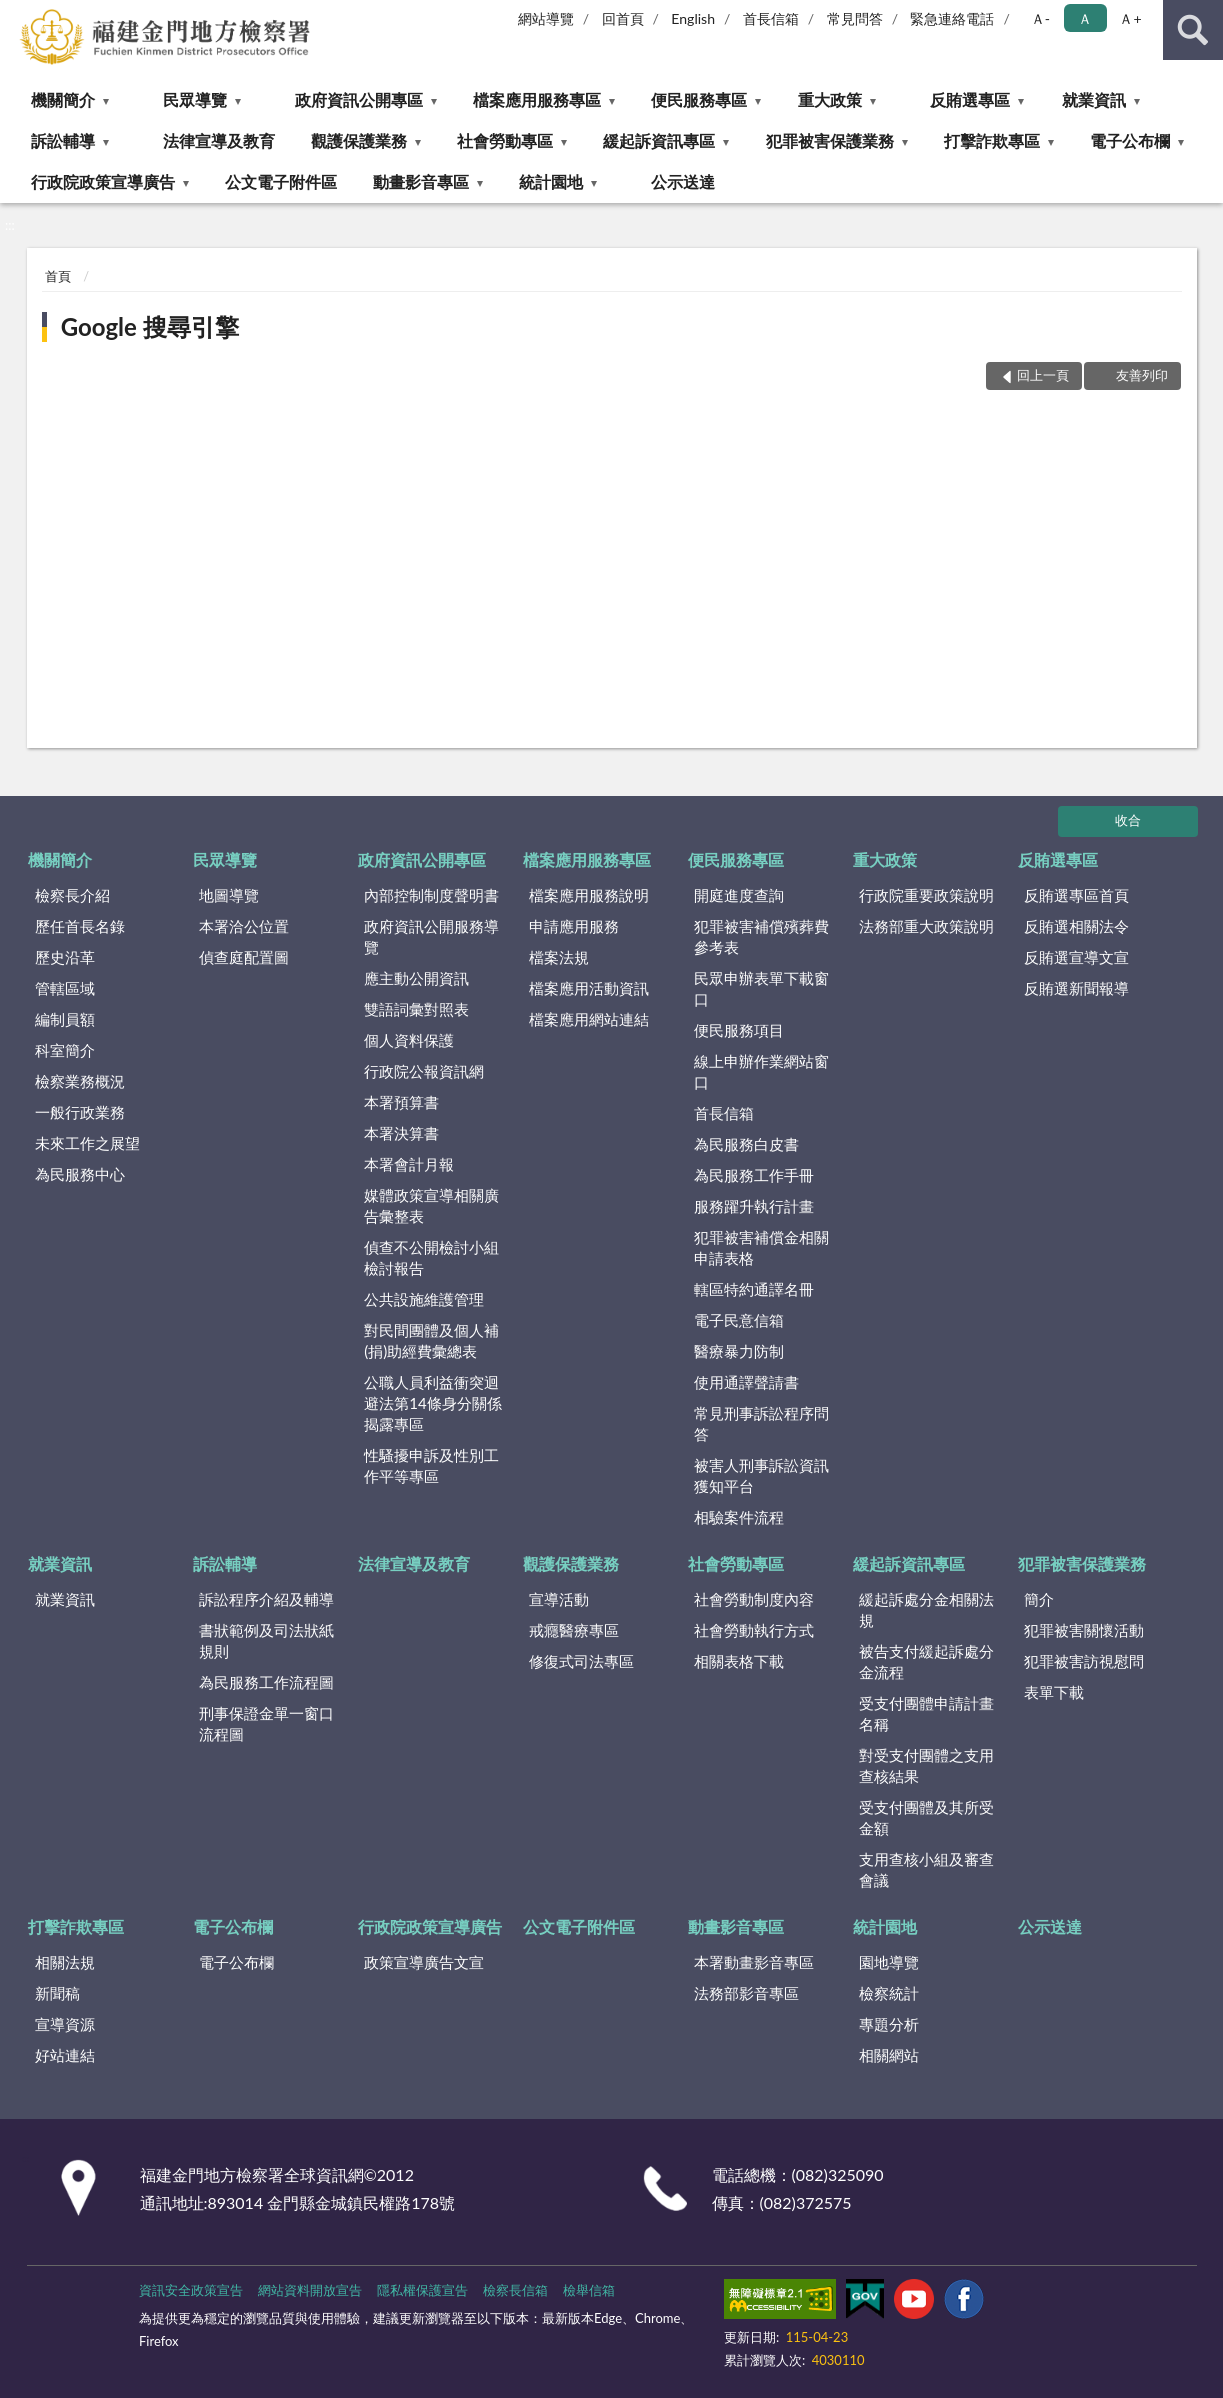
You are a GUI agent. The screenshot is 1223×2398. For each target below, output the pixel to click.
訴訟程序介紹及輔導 (266, 1599)
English (693, 18)
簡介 (1039, 1599)
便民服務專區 (699, 99)
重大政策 (830, 99)
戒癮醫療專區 (574, 1630)
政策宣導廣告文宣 (424, 1962)
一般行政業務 (80, 1112)
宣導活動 (559, 1599)
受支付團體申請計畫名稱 (926, 1713)
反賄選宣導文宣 (1076, 957)
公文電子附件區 (281, 181)
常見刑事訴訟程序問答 (761, 1423)
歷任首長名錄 (80, 926)
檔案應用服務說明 (589, 895)
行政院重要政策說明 (926, 895)
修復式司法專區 (581, 1661)
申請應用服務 (574, 926)
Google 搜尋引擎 (150, 326)
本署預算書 (401, 1102)
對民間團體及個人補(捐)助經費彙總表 (431, 1340)
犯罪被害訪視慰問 (1084, 1661)
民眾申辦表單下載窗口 (761, 988)
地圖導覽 (229, 895)
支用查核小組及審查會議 (926, 1869)
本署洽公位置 (244, 926)
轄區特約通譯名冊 (754, 1289)
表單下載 (1054, 1692)
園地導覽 (889, 1962)
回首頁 (623, 18)
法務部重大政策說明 (926, 926)
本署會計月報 (409, 1164)
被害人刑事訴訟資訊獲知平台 (761, 1475)
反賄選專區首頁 (1076, 895)
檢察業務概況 (80, 1081)
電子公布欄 (1130, 140)
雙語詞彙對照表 (416, 1009)
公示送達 (683, 181)
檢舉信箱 (589, 2290)
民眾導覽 (195, 99)
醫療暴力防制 (739, 1351)
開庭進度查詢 (739, 895)
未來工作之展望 (87, 1143)
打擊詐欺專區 (992, 140)
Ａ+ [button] (1130, 18)
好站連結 (65, 2055)
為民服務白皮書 (746, 1144)
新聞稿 (57, 1993)
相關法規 (65, 1962)
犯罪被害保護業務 (830, 140)
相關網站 (889, 2055)
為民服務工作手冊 (754, 1175)
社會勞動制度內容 (754, 1599)
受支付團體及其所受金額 (926, 1817)
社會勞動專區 (505, 140)
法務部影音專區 (746, 1993)
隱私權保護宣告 (422, 2290)
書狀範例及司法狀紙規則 (266, 1640)
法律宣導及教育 (219, 140)
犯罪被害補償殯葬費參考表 (761, 936)
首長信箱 (771, 18)
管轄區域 (65, 988)
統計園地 (551, 181)
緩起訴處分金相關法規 (926, 1609)
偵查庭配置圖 (244, 957)
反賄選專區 (970, 99)
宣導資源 (65, 2024)
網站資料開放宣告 (310, 2290)
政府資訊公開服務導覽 (431, 936)
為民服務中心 (80, 1174)
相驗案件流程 (739, 1517)
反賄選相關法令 (1076, 926)
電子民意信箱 (739, 1320)
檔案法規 (559, 957)
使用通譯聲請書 (746, 1382)
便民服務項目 (739, 1030)
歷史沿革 (65, 957)
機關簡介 (63, 99)
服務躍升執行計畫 (754, 1206)
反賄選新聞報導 (1076, 988)
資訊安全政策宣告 (191, 2290)
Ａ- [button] (1040, 18)
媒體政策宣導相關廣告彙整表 (431, 1205)
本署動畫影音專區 (754, 1962)
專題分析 (889, 2024)
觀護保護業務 (359, 140)
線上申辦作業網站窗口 (761, 1071)
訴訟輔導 (63, 140)
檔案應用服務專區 (537, 99)
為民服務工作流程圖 (266, 1682)
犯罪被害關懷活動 (1084, 1630)
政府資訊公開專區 (359, 99)
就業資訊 (1094, 99)
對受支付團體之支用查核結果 (926, 1765)
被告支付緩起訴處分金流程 (926, 1661)
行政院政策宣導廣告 (103, 181)
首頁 (58, 276)
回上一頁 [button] (1043, 375)
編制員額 (65, 1019)
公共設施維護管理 (424, 1299)
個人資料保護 (409, 1040)
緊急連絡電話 (952, 18)
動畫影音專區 (421, 181)
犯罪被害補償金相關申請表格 (761, 1247)
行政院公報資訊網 (424, 1071)
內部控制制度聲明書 (431, 895)
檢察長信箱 (515, 2290)
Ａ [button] (1085, 18)
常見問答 (855, 18)
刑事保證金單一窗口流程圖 (266, 1723)
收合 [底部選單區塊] (1128, 820)
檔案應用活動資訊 (589, 988)
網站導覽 (546, 18)
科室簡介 (65, 1050)
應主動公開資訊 (416, 978)
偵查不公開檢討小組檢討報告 (431, 1257)
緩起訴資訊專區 (659, 140)
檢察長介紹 (72, 895)
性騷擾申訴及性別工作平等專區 (431, 1465)
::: (16, 15)
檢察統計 (889, 1993)
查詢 (1193, 30)
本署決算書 (401, 1133)
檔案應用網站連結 (589, 1019)
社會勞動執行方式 (754, 1630)
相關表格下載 (739, 1661)
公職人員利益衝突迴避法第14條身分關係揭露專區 (432, 1403)
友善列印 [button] (1142, 375)
